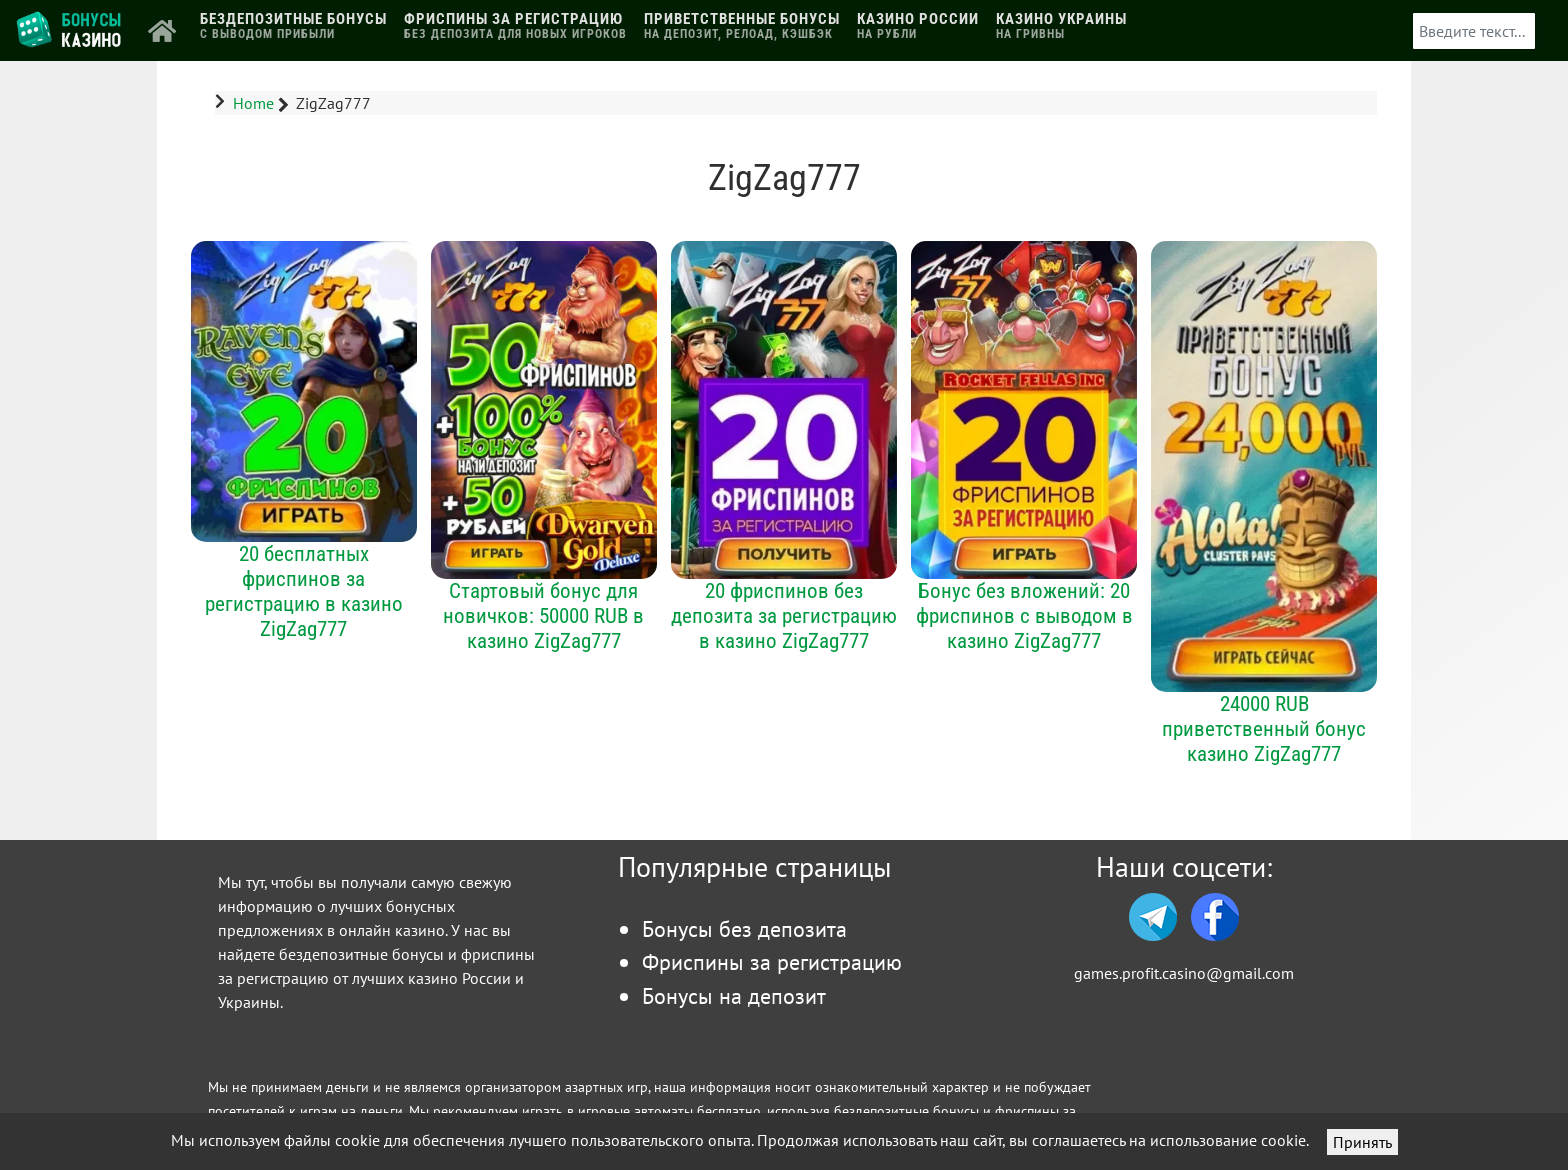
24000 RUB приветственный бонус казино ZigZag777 (1264, 728)
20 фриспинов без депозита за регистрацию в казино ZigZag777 (784, 615)
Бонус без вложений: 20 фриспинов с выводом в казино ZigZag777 (1024, 615)
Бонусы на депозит (734, 995)
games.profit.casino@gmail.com (1184, 973)
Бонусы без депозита (744, 928)
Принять (1362, 1142)
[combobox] (1473, 31)
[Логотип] (70, 29)
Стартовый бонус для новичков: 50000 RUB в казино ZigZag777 (543, 615)
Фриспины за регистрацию (772, 961)
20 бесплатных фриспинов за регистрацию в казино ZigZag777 (304, 591)
